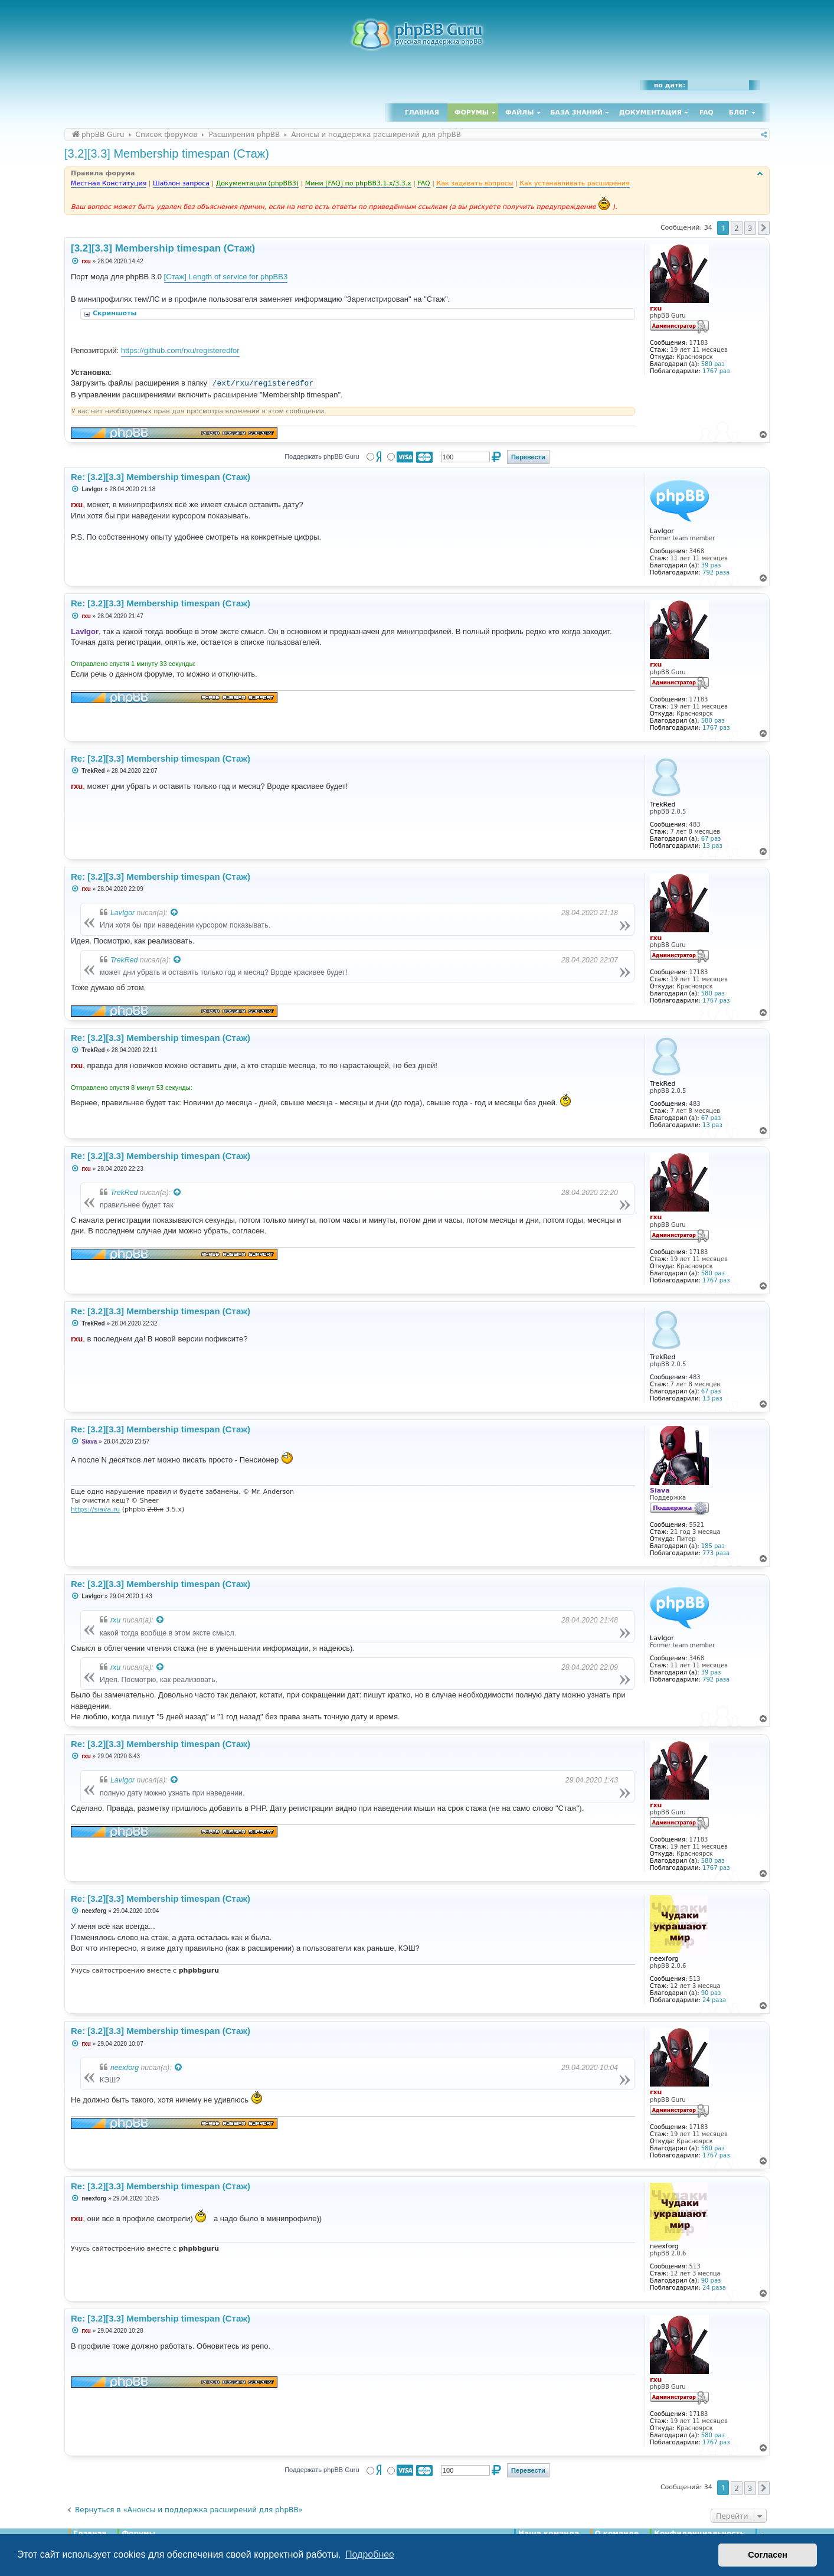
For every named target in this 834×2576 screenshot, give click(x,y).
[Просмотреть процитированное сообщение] (174, 912)
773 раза (716, 1553)
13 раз (712, 846)
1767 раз (716, 371)
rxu (115, 1620)
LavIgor (122, 913)
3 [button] (750, 228)
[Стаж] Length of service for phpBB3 (226, 276)
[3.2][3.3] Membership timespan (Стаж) (166, 153)
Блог (738, 112)
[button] (764, 228)
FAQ (706, 112)
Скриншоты (116, 313)
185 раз (713, 1546)
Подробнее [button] (369, 2554)
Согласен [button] (767, 2554)
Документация (650, 112)
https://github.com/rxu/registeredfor (180, 350)
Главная (422, 112)
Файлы (519, 112)
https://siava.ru (95, 1509)
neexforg (124, 2068)
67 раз (711, 838)
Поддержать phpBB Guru (321, 456)
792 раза (716, 572)
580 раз (713, 364)
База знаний (576, 112)
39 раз (711, 565)
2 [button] (736, 228)
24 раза (714, 2000)
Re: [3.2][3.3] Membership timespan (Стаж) (160, 477)
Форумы (471, 112)
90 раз (711, 1993)
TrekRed (124, 960)
